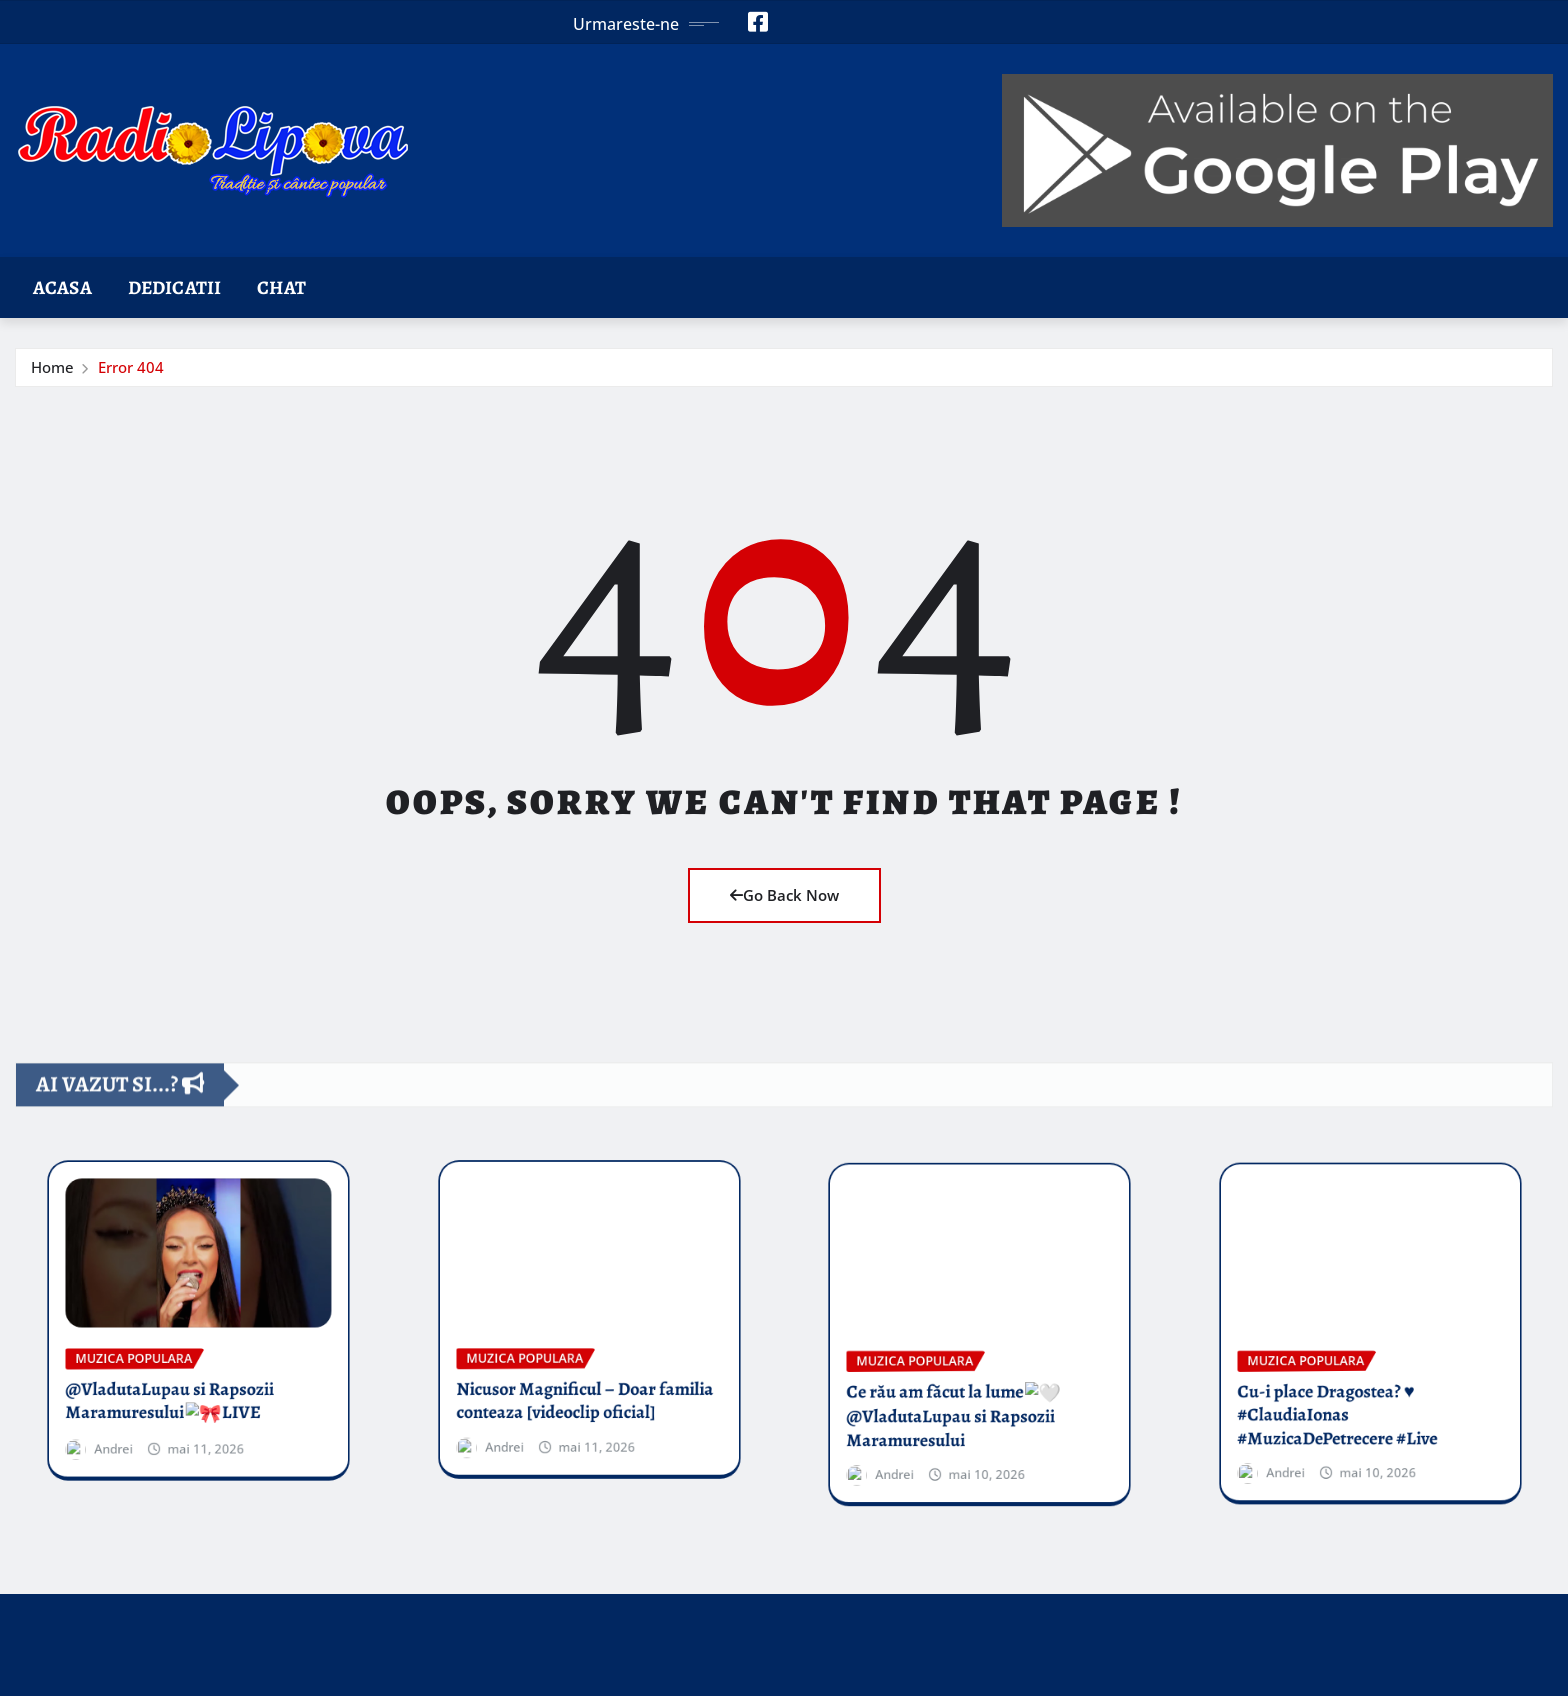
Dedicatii (174, 287)
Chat (281, 287)
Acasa (62, 287)
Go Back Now (784, 895)
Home (52, 367)
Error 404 (131, 367)
